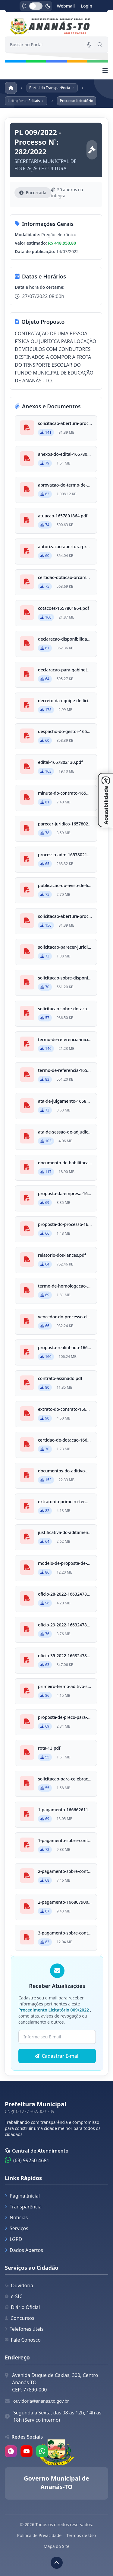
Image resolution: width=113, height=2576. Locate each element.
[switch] (35, 6)
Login (86, 6)
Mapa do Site (57, 2546)
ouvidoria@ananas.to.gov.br (41, 2401)
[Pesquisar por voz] (89, 44)
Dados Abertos (24, 2250)
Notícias (16, 2217)
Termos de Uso (81, 2535)
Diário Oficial (22, 2307)
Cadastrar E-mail (57, 2056)
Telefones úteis (24, 2329)
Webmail (66, 6)
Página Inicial (22, 2195)
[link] (56, 27)
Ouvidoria (19, 2285)
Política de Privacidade (39, 2535)
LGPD (13, 2239)
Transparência (23, 2206)
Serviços (16, 2228)
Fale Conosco (23, 2339)
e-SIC (14, 2296)
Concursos (19, 2318)
